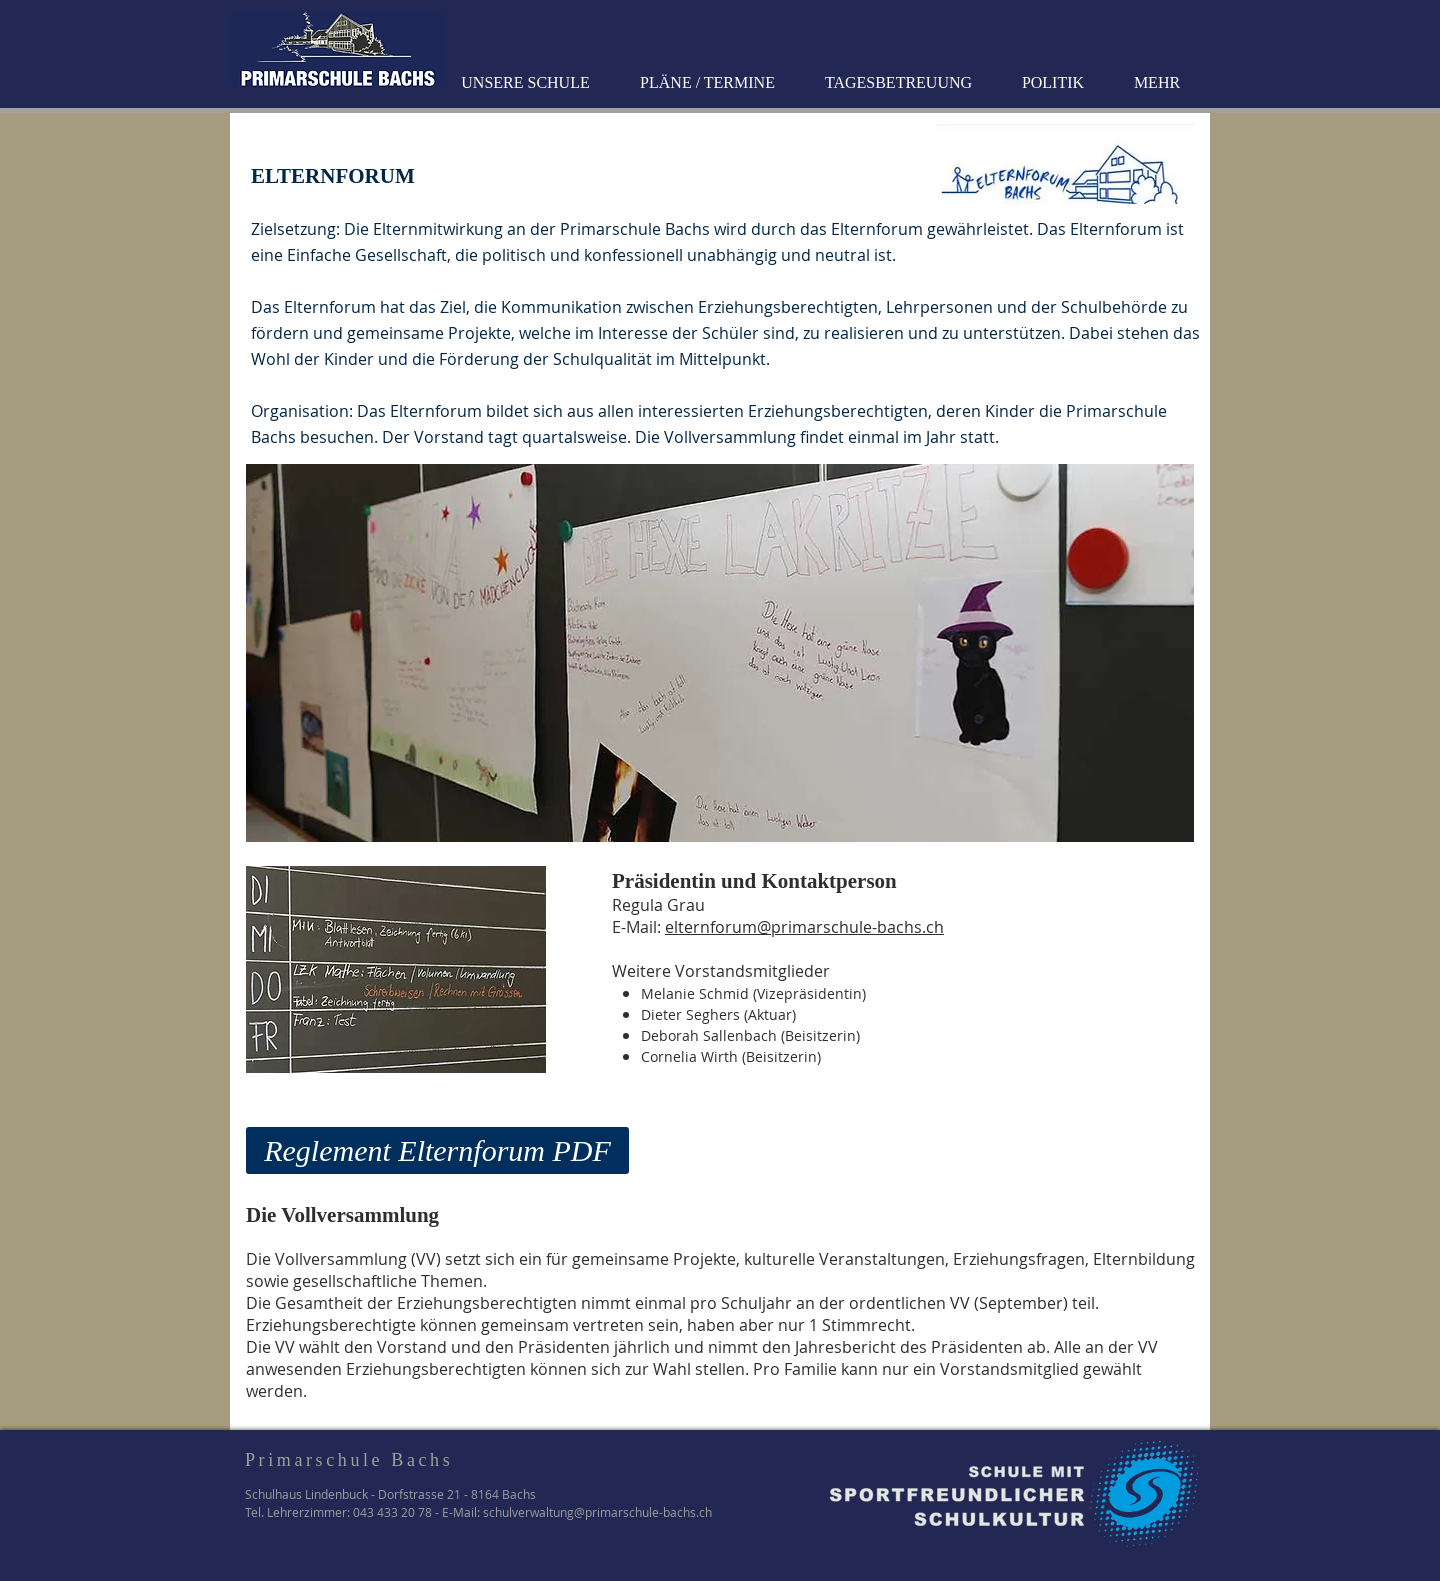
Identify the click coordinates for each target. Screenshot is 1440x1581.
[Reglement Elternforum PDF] (437, 1150)
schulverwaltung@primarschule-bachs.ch (597, 1512)
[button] (528, 83)
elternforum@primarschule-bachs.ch (804, 927)
